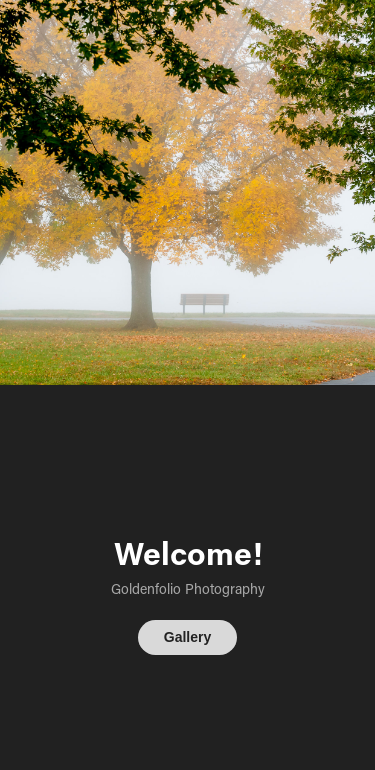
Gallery (187, 637)
